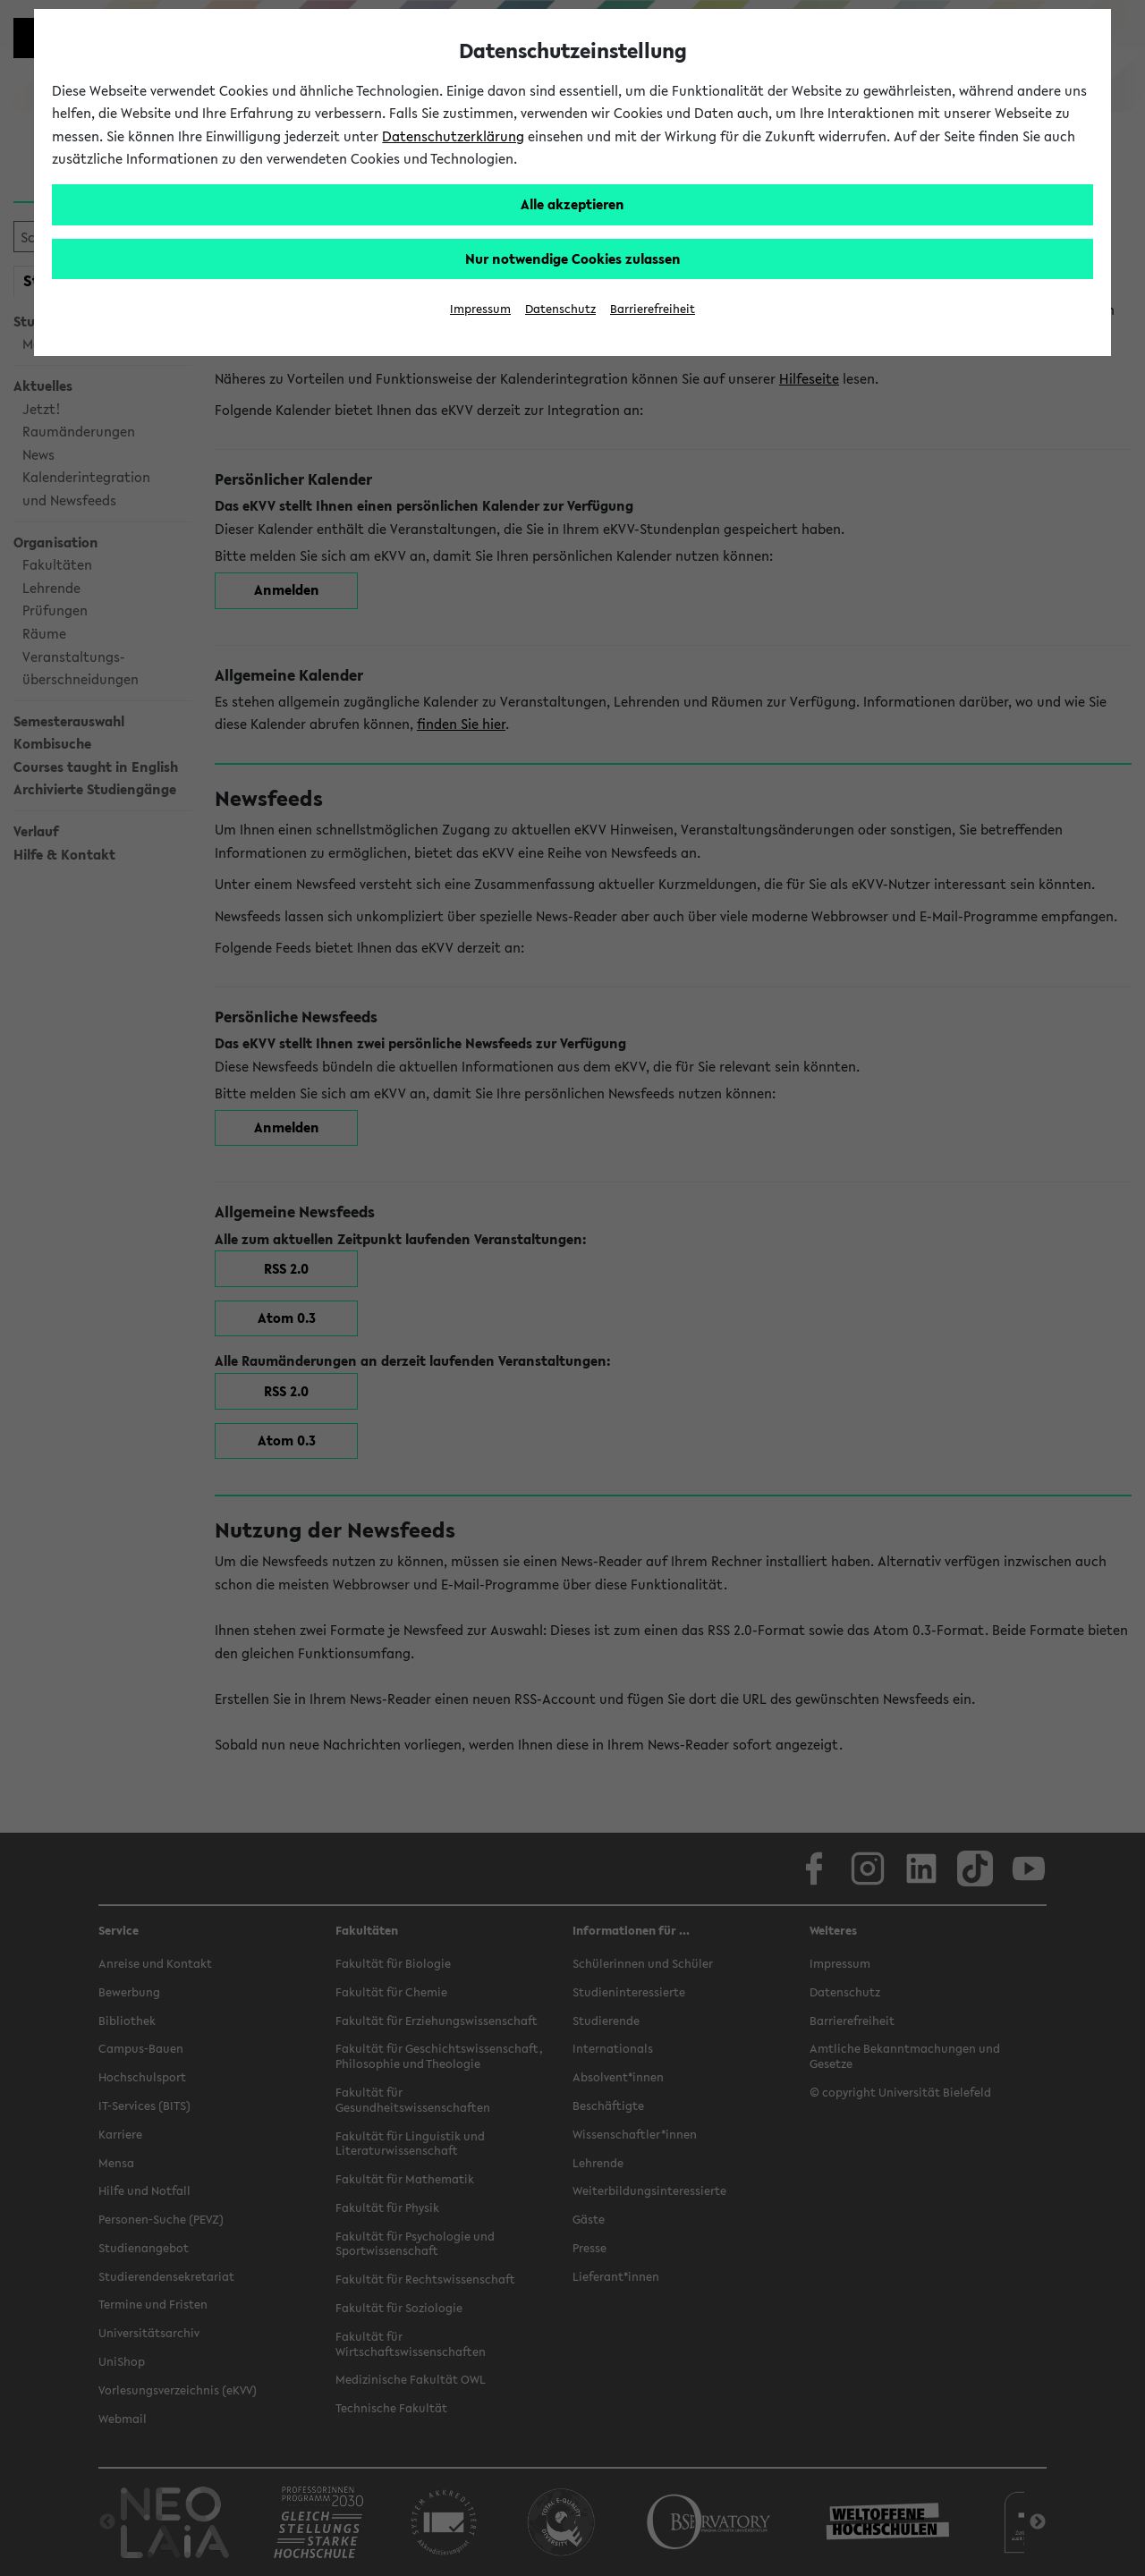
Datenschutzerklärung (453, 136)
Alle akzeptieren (572, 204)
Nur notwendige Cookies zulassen (573, 258)
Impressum (480, 309)
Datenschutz (560, 309)
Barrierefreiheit (652, 309)
